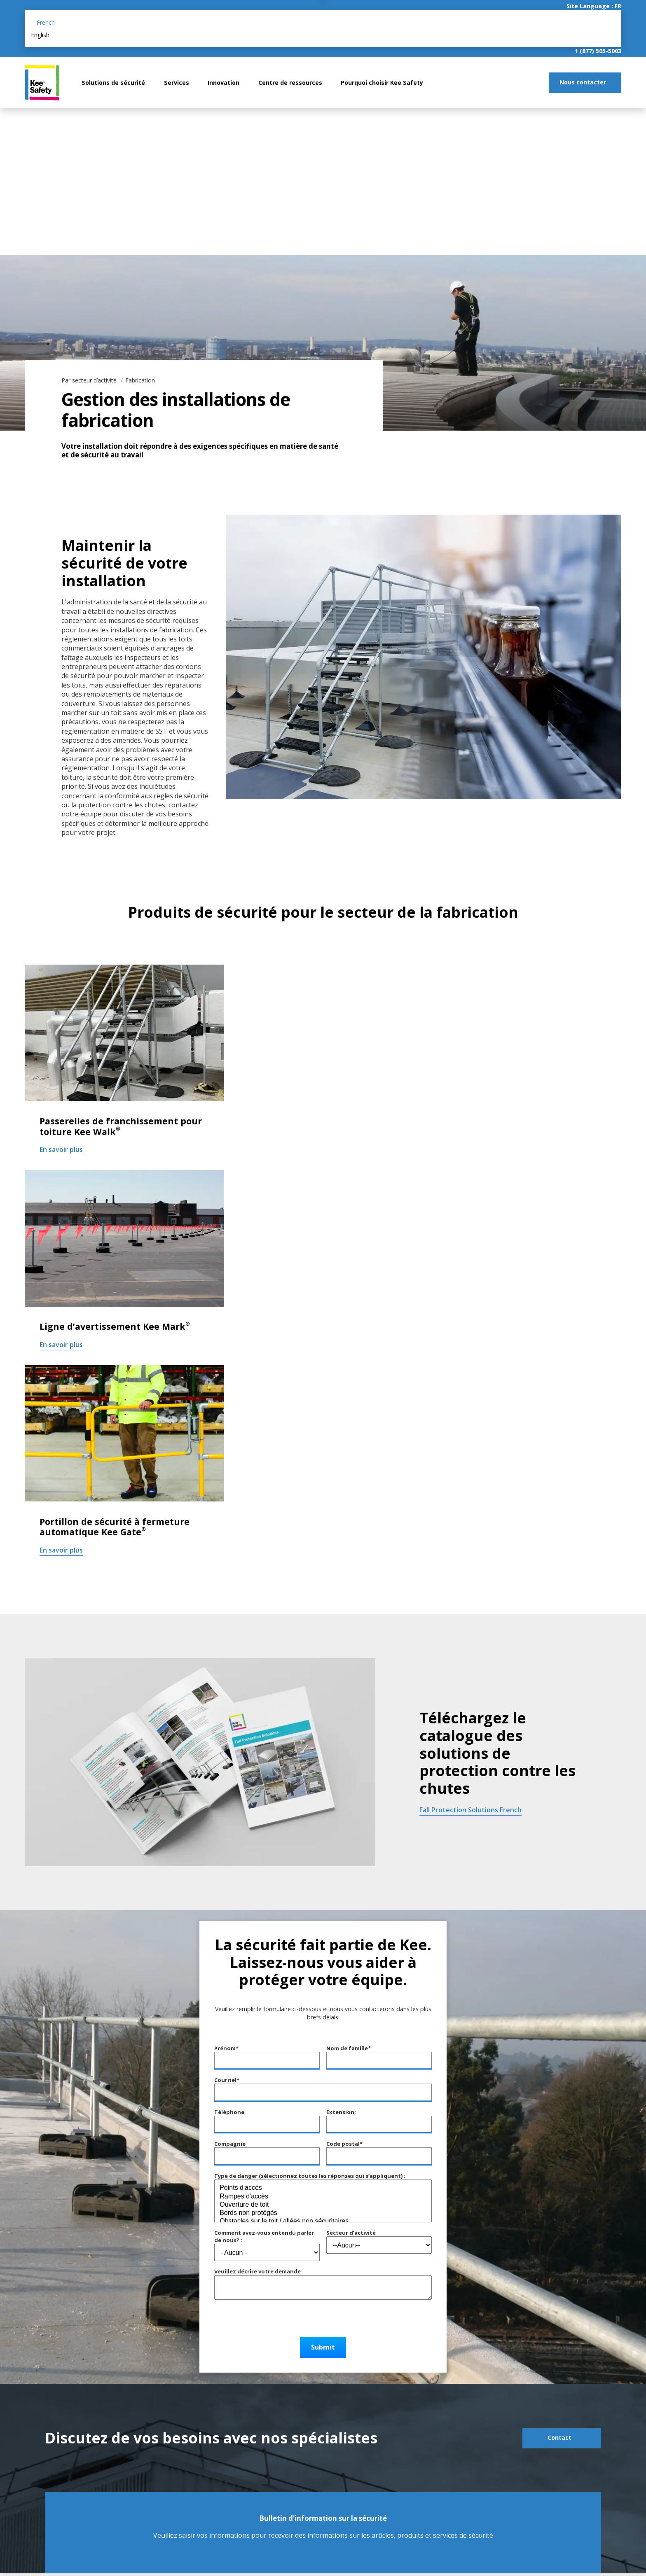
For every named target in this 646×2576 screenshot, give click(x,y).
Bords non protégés (323, 2213)
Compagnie (230, 2143)
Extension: (379, 2120)
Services (176, 82)
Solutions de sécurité (113, 82)
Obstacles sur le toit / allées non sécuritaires (323, 2221)
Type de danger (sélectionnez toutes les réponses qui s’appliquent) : (309, 2176)
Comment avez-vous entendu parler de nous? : (264, 2236)
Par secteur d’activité (89, 380)
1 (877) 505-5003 (598, 51)
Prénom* (226, 2048)
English (40, 35)
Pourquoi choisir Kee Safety (382, 82)
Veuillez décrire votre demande (257, 2271)
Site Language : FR (593, 6)
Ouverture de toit (323, 2205)
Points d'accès (323, 2188)
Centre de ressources (290, 82)
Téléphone (229, 2112)
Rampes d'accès (323, 2197)
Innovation (223, 82)
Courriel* (226, 2080)
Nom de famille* (348, 2048)
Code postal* (344, 2143)
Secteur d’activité (351, 2232)
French (46, 22)
